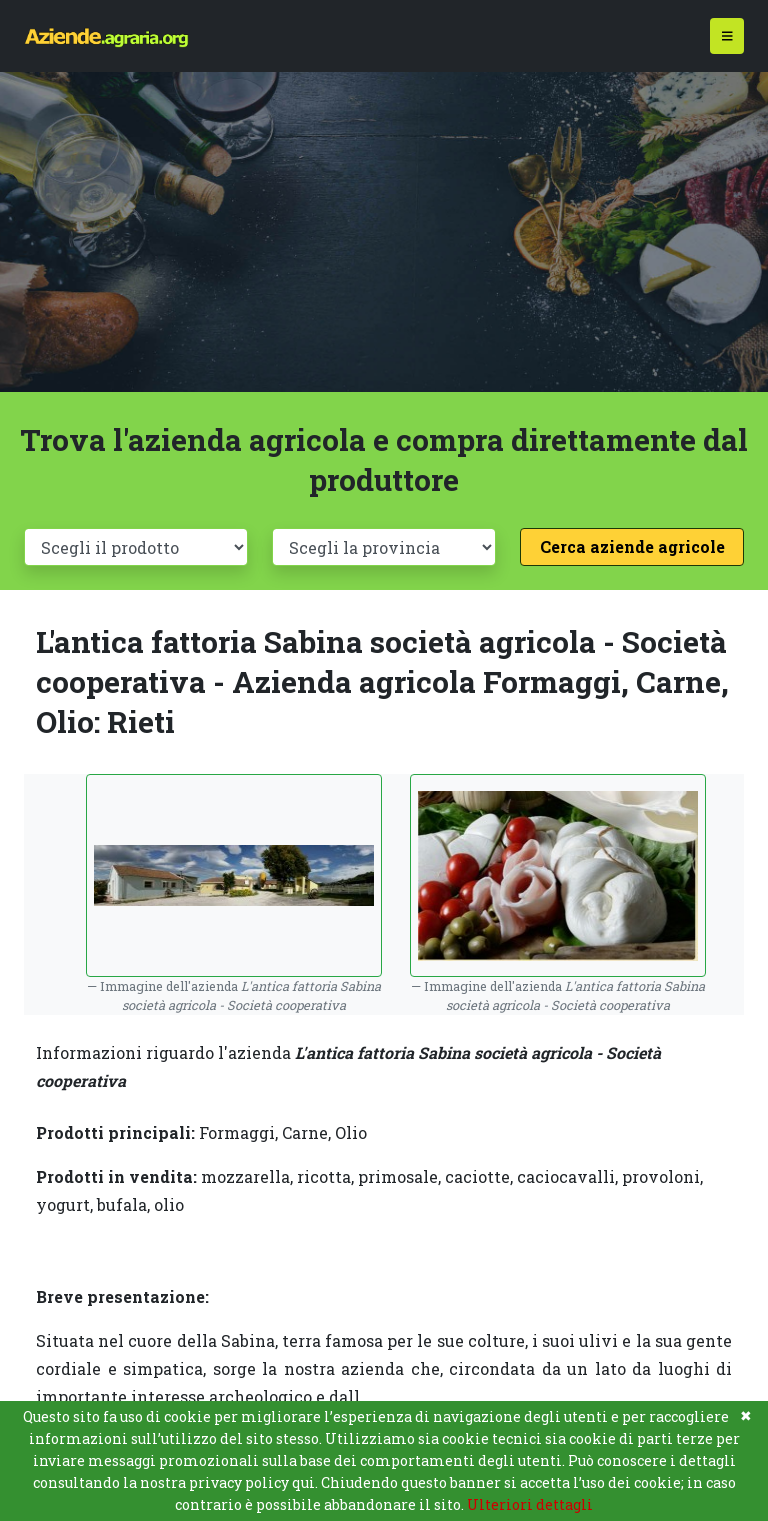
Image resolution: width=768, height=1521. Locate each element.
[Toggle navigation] (727, 36)
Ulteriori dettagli (530, 1504)
